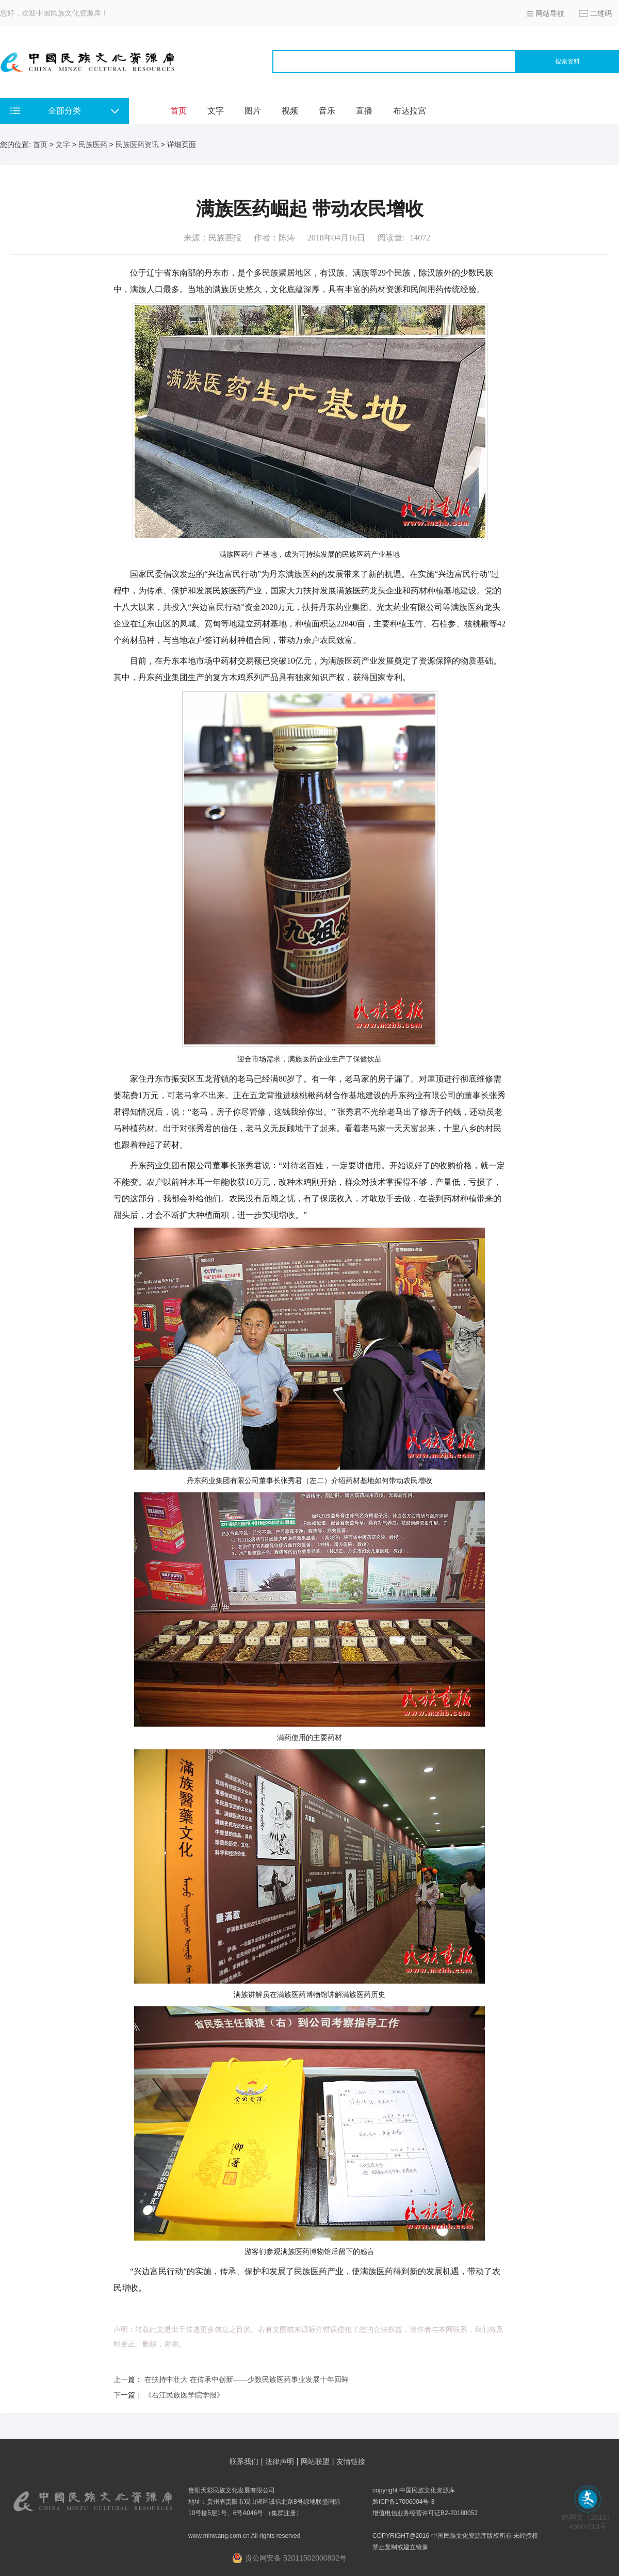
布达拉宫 (409, 110)
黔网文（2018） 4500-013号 (588, 2518)
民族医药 (92, 144)
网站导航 (549, 13)
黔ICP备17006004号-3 (403, 2501)
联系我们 (244, 2461)
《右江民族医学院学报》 (184, 2395)
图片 (253, 110)
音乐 (327, 110)
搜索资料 (567, 61)
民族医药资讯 (137, 144)
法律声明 (279, 2461)
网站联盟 (315, 2461)
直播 (364, 110)
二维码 (601, 13)
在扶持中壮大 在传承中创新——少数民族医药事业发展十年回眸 (246, 2379)
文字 (215, 110)
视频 (290, 110)
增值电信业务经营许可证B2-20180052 (425, 2513)
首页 (178, 110)
